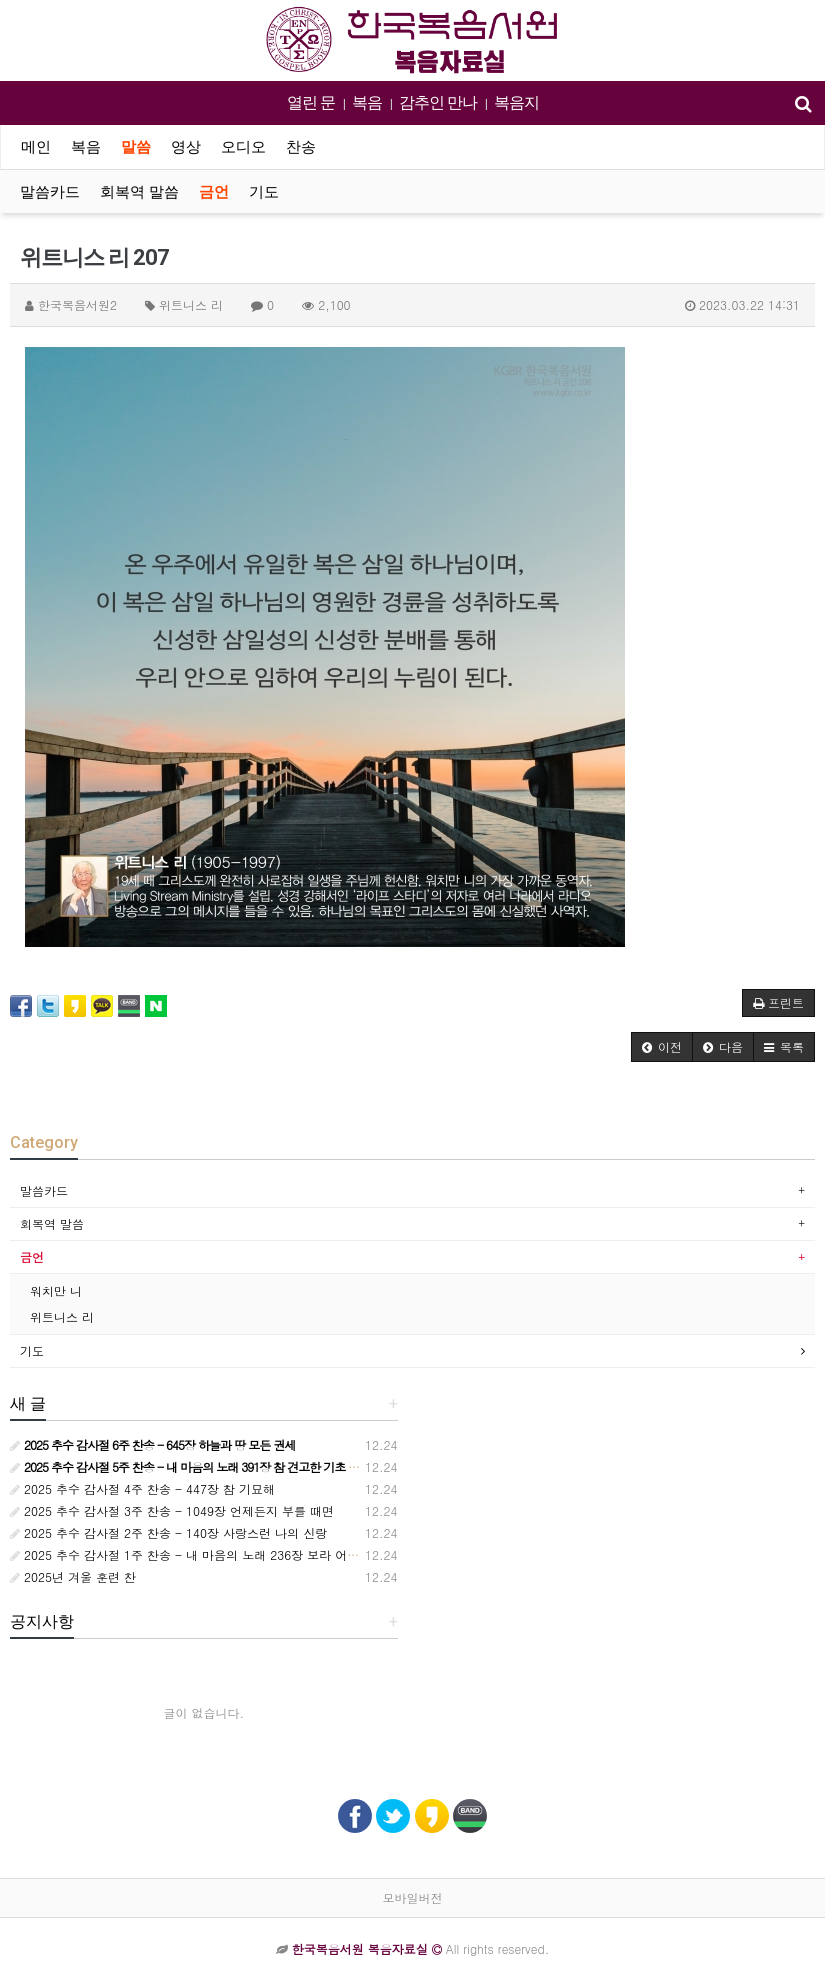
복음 (367, 102)
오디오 (243, 147)
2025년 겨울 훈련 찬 (73, 1576)
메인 (36, 147)
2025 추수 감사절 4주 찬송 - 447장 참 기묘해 (142, 1488)
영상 (186, 147)
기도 (264, 192)
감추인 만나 (438, 102)
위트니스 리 (62, 1316)
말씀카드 (50, 192)
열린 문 (311, 102)
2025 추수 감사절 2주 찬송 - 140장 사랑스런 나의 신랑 (168, 1532)
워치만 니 (56, 1290)
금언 (214, 192)
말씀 (136, 147)
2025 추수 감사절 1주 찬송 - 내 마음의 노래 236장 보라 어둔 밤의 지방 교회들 (232, 1554)
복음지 (516, 102)
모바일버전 (413, 1897)
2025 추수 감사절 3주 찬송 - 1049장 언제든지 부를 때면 (172, 1510)
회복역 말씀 (139, 192)
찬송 (301, 147)
